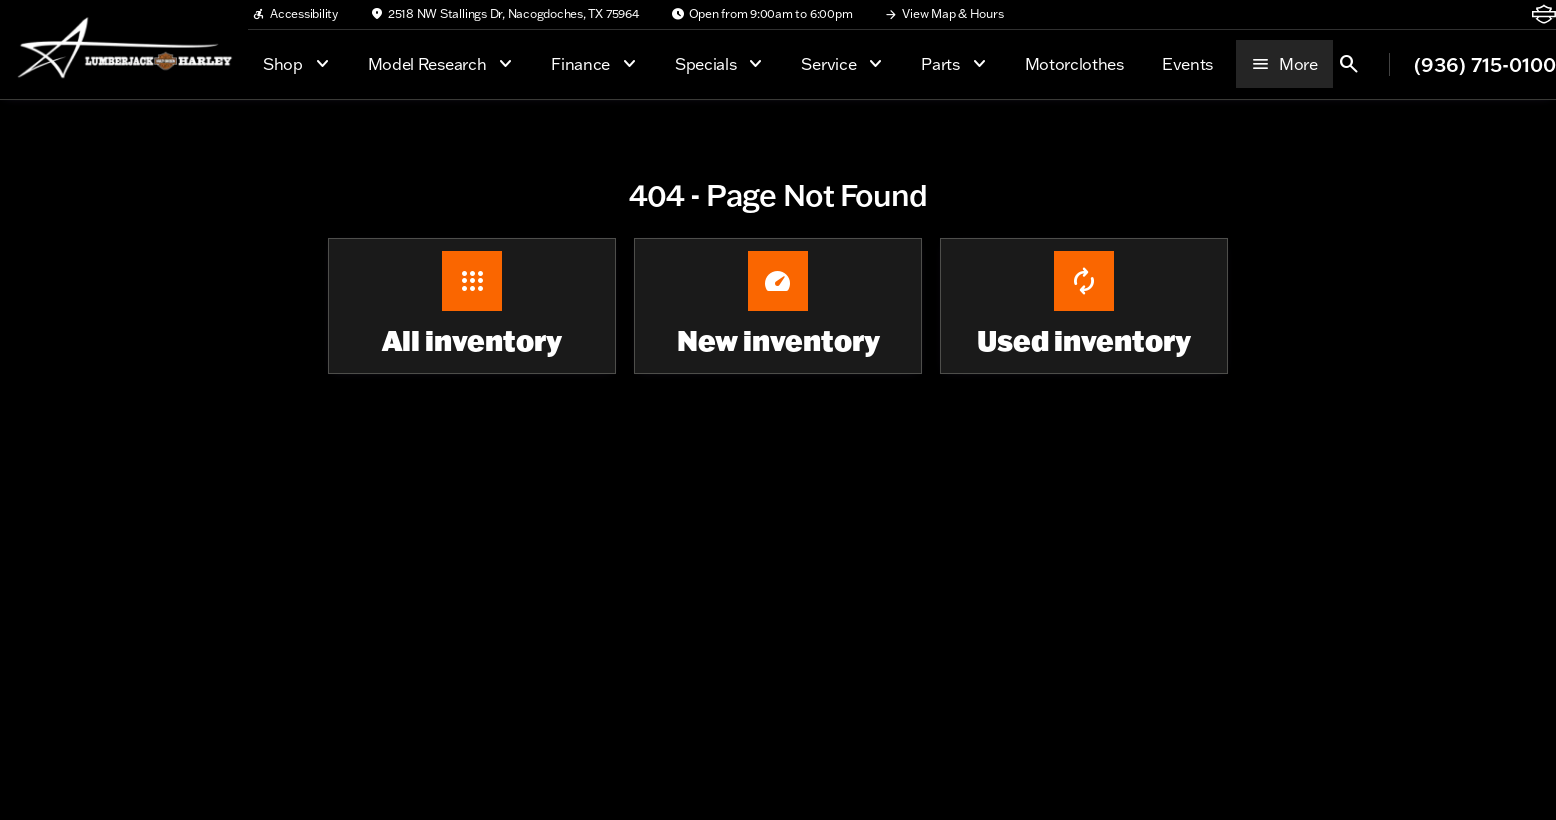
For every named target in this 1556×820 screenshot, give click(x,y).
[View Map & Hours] (943, 14)
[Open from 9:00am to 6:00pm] (762, 14)
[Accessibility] (295, 14)
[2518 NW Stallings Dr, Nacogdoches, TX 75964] (504, 14)
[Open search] (1349, 64)
